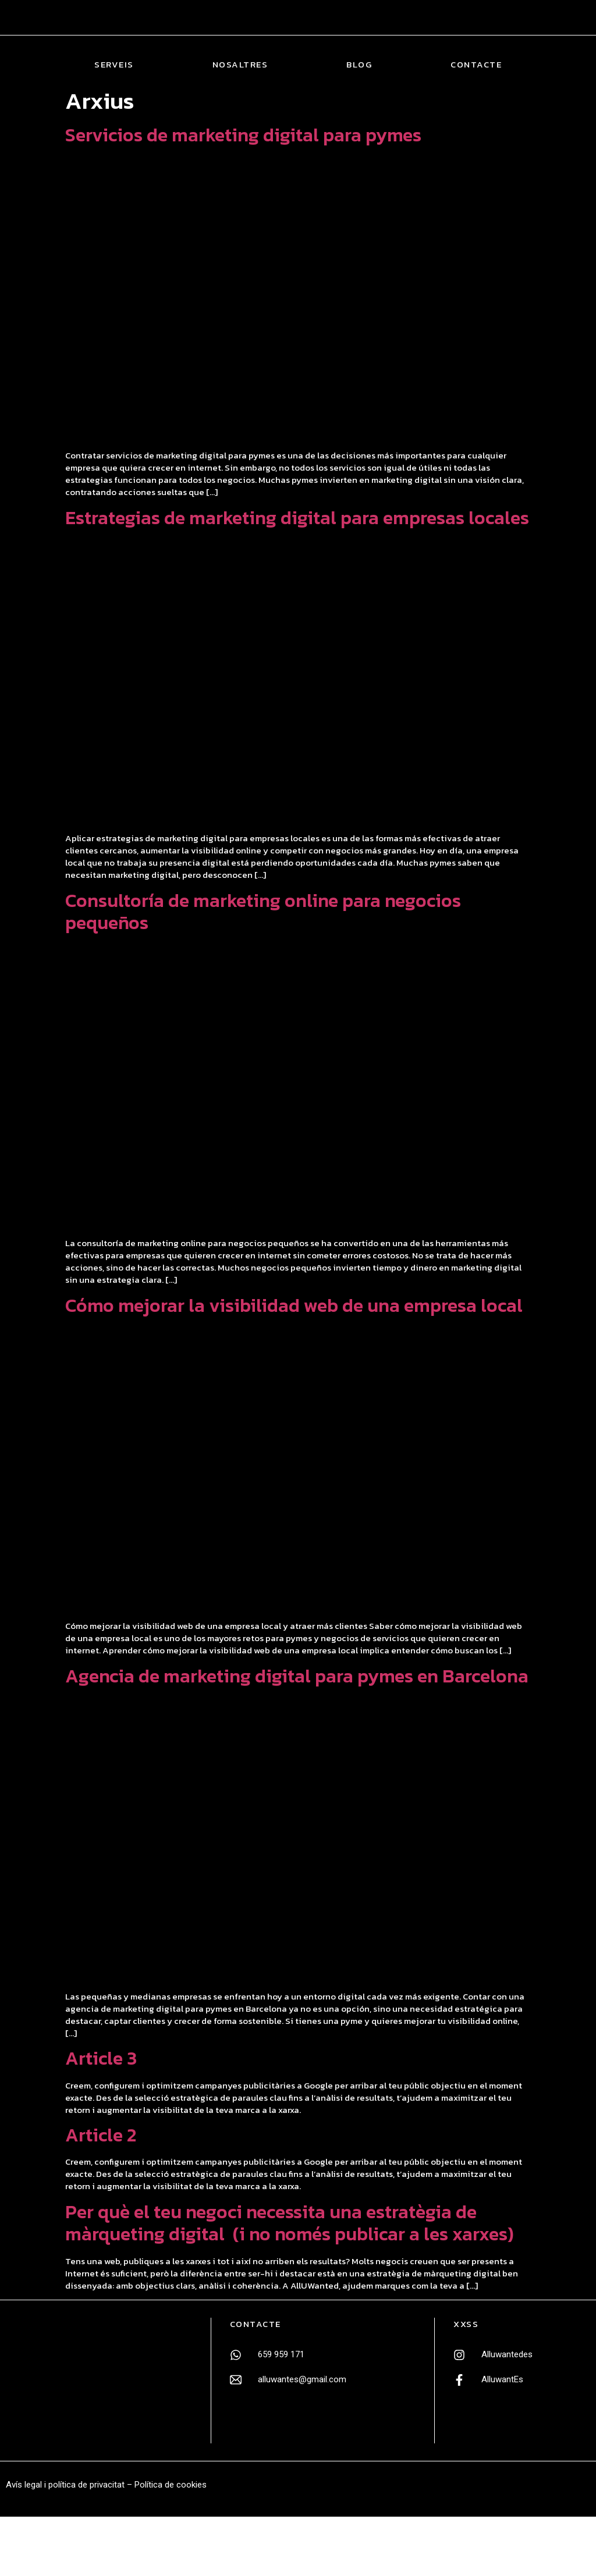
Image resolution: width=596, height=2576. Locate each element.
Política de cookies (170, 2484)
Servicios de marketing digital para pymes (243, 135)
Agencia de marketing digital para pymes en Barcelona (296, 1676)
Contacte (476, 64)
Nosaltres (240, 64)
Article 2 (100, 2135)
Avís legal (24, 2484)
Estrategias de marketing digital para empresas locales (297, 518)
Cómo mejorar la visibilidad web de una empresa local (294, 1305)
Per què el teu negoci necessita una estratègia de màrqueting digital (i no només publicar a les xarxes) (289, 2223)
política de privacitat (86, 2484)
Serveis (114, 64)
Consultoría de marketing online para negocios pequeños (263, 912)
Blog (359, 64)
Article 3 (101, 2058)
